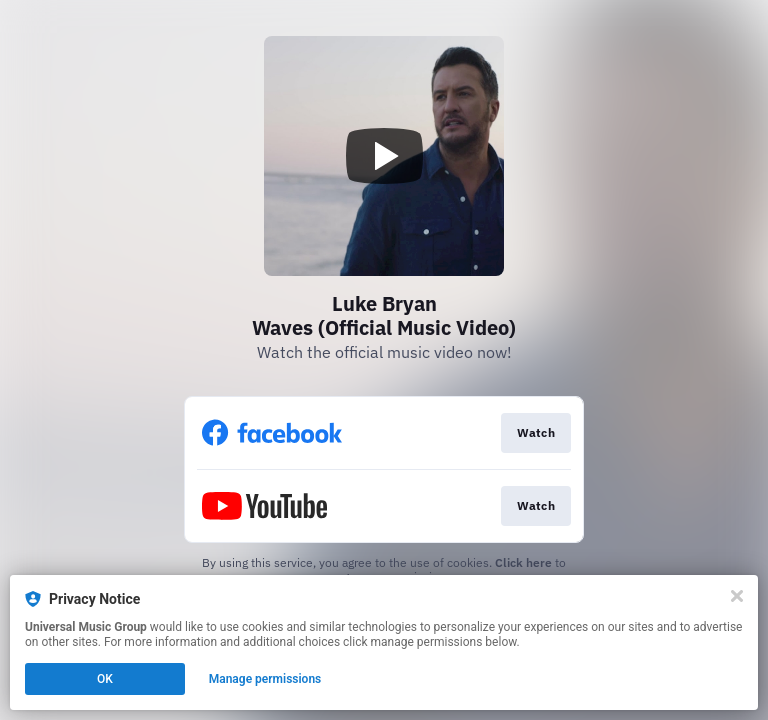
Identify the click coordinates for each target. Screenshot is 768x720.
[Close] (737, 596)
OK (105, 679)
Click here (523, 562)
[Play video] (384, 156)
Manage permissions (265, 679)
